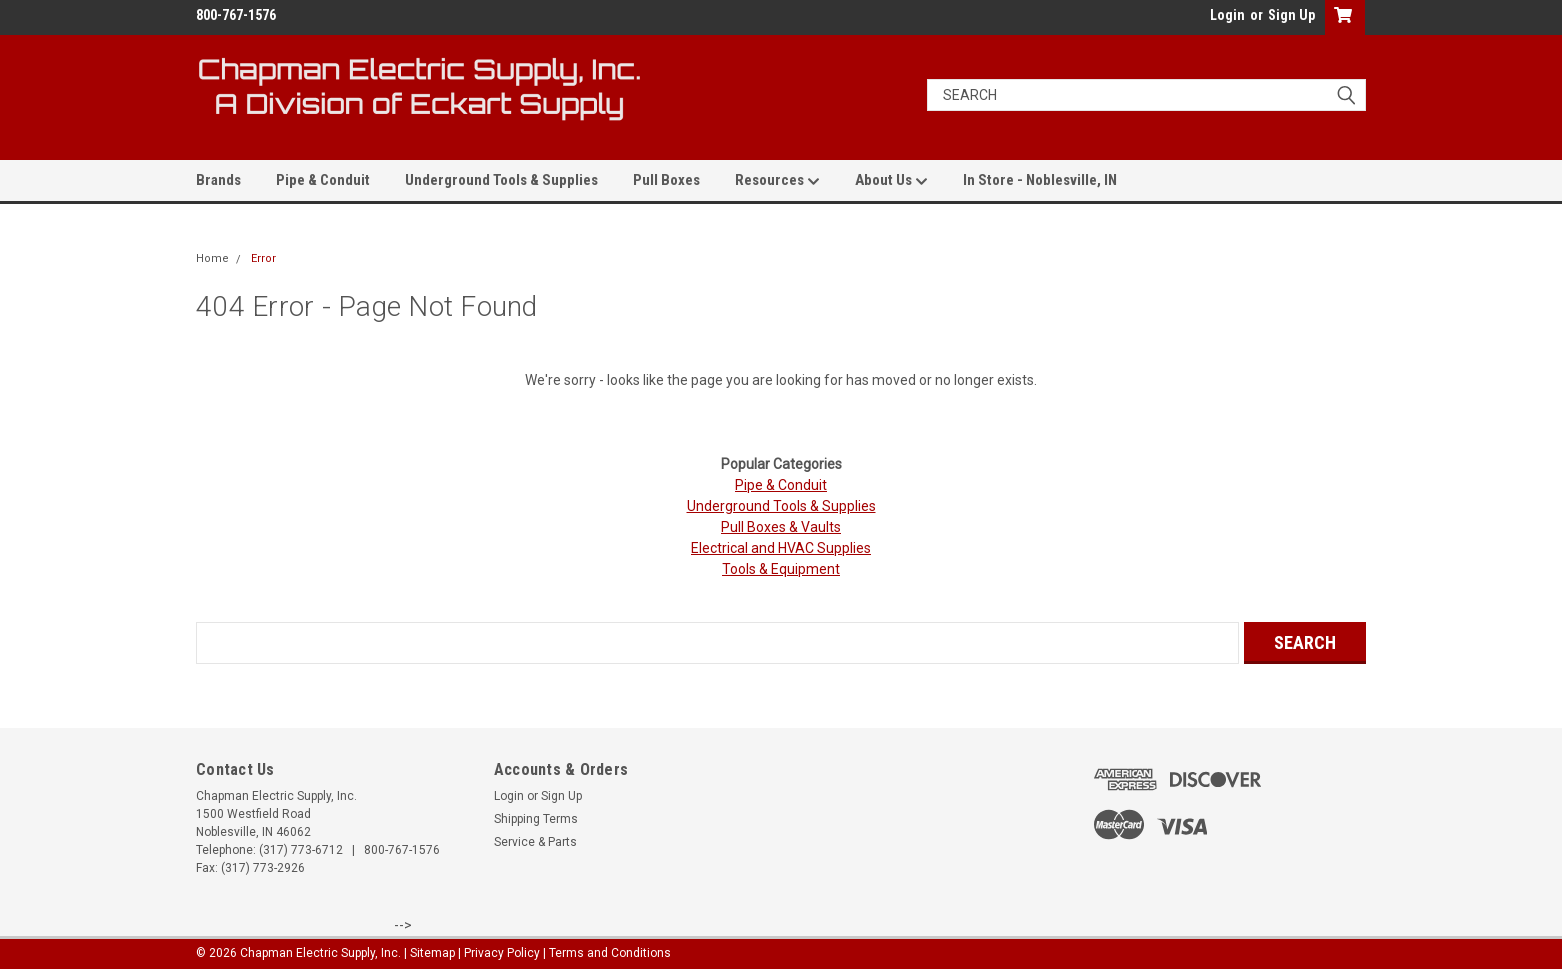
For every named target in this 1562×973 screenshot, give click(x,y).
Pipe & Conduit (323, 180)
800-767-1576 (402, 850)
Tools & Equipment (781, 569)
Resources (777, 181)
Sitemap (432, 953)
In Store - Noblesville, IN (1040, 180)
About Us (891, 181)
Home (212, 258)
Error (263, 258)
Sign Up (1291, 15)
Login (1227, 15)
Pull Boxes (666, 180)
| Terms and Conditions (607, 953)
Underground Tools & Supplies (501, 180)
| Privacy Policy (499, 953)
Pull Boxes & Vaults (781, 527)
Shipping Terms (536, 819)
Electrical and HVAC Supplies (781, 548)
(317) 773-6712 (301, 850)
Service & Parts (535, 842)
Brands (218, 180)
